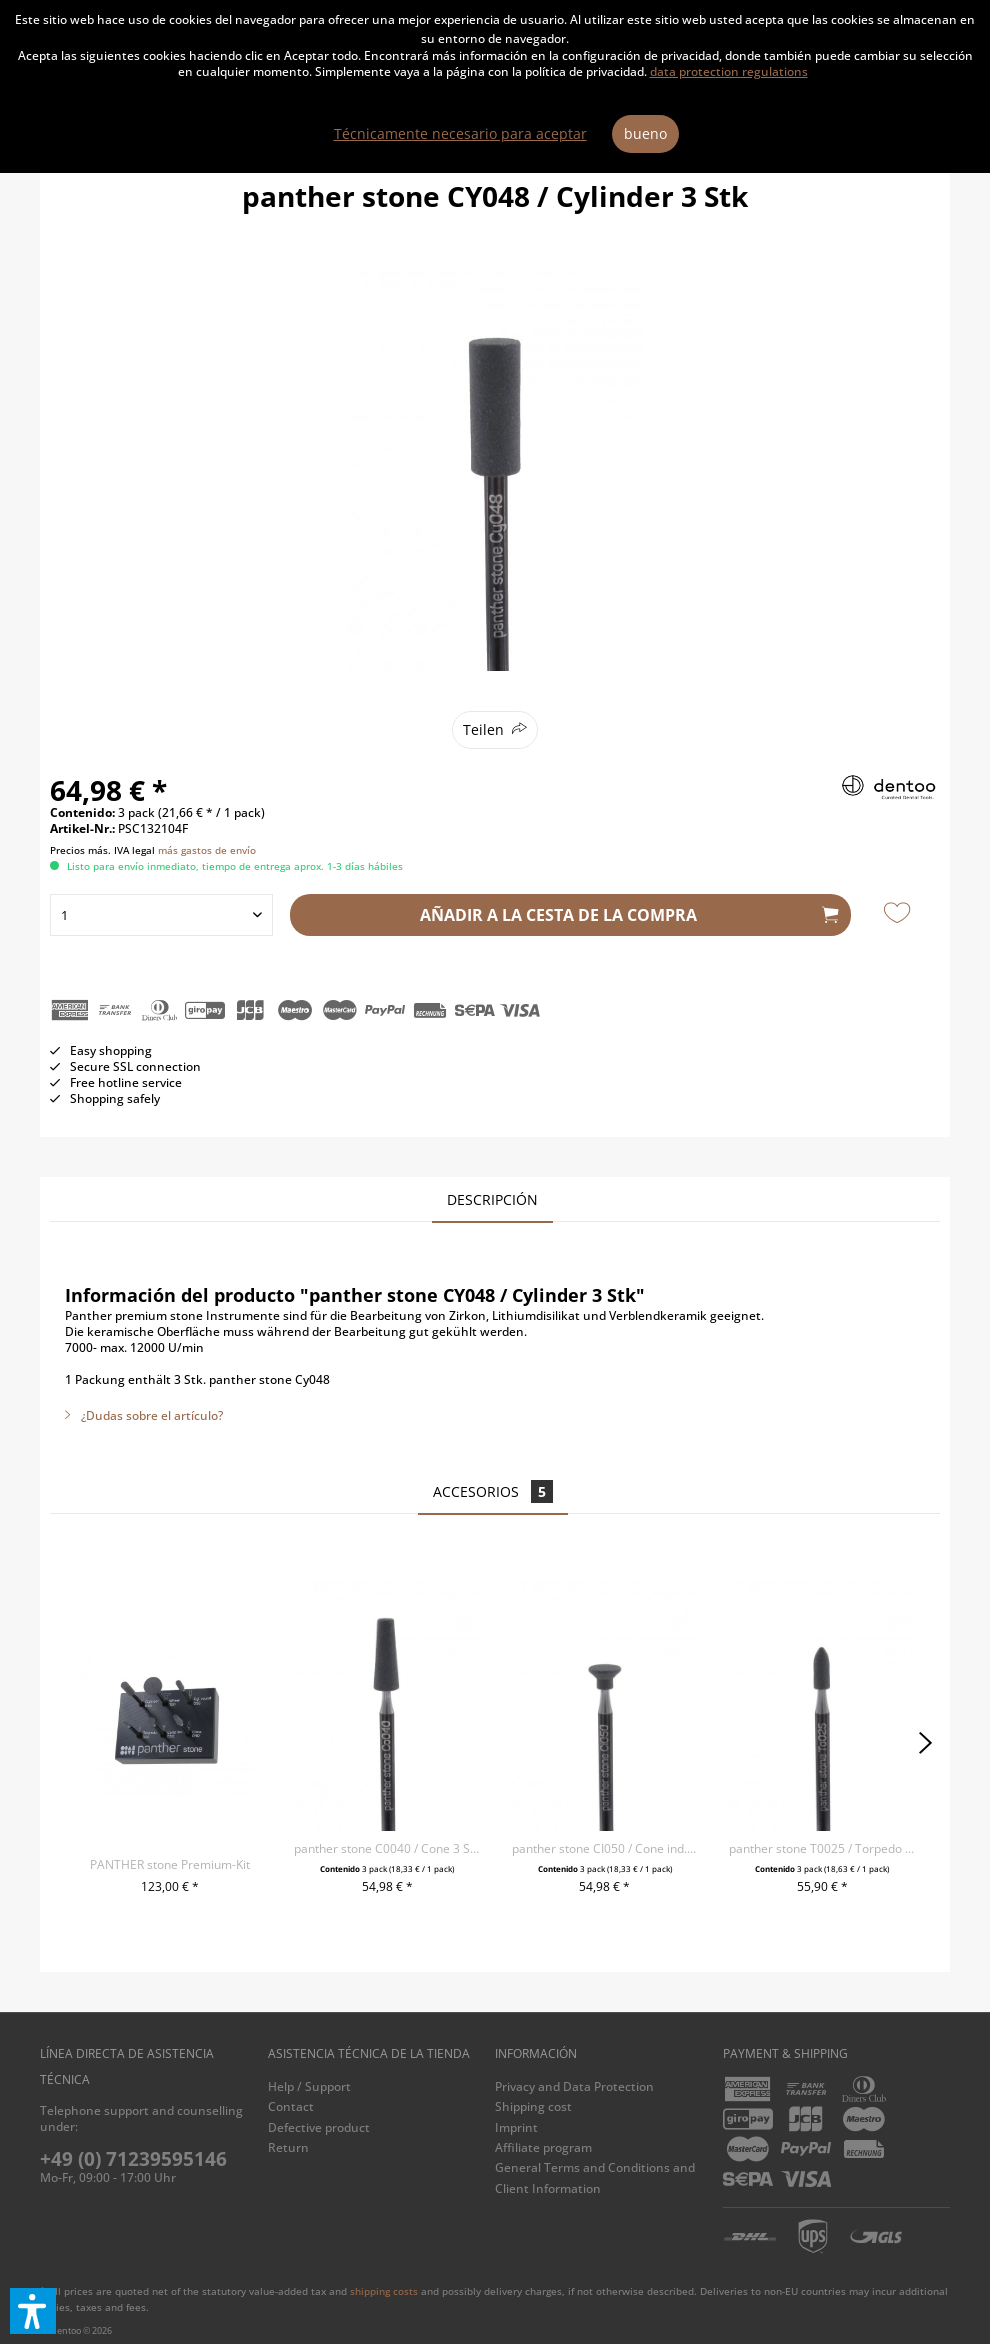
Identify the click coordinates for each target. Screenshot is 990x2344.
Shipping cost (533, 2106)
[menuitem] (377, 2087)
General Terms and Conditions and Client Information (595, 2177)
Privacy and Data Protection (574, 2086)
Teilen (483, 729)
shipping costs (384, 2291)
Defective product (319, 2127)
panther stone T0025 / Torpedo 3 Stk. (822, 1848)
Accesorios (493, 1491)
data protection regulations (729, 71)
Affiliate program (543, 2147)
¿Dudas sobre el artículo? (144, 1415)
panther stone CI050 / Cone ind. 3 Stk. (605, 1848)
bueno (645, 133)
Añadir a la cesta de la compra (629, 912)
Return (288, 2147)
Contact (291, 2106)
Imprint (516, 2127)
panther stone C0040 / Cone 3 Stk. (387, 1848)
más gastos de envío (207, 850)
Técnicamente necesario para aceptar (460, 133)
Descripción (492, 1199)
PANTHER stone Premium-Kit (170, 1864)
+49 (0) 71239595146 (133, 2159)
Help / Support (309, 2086)
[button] (33, 2311)
